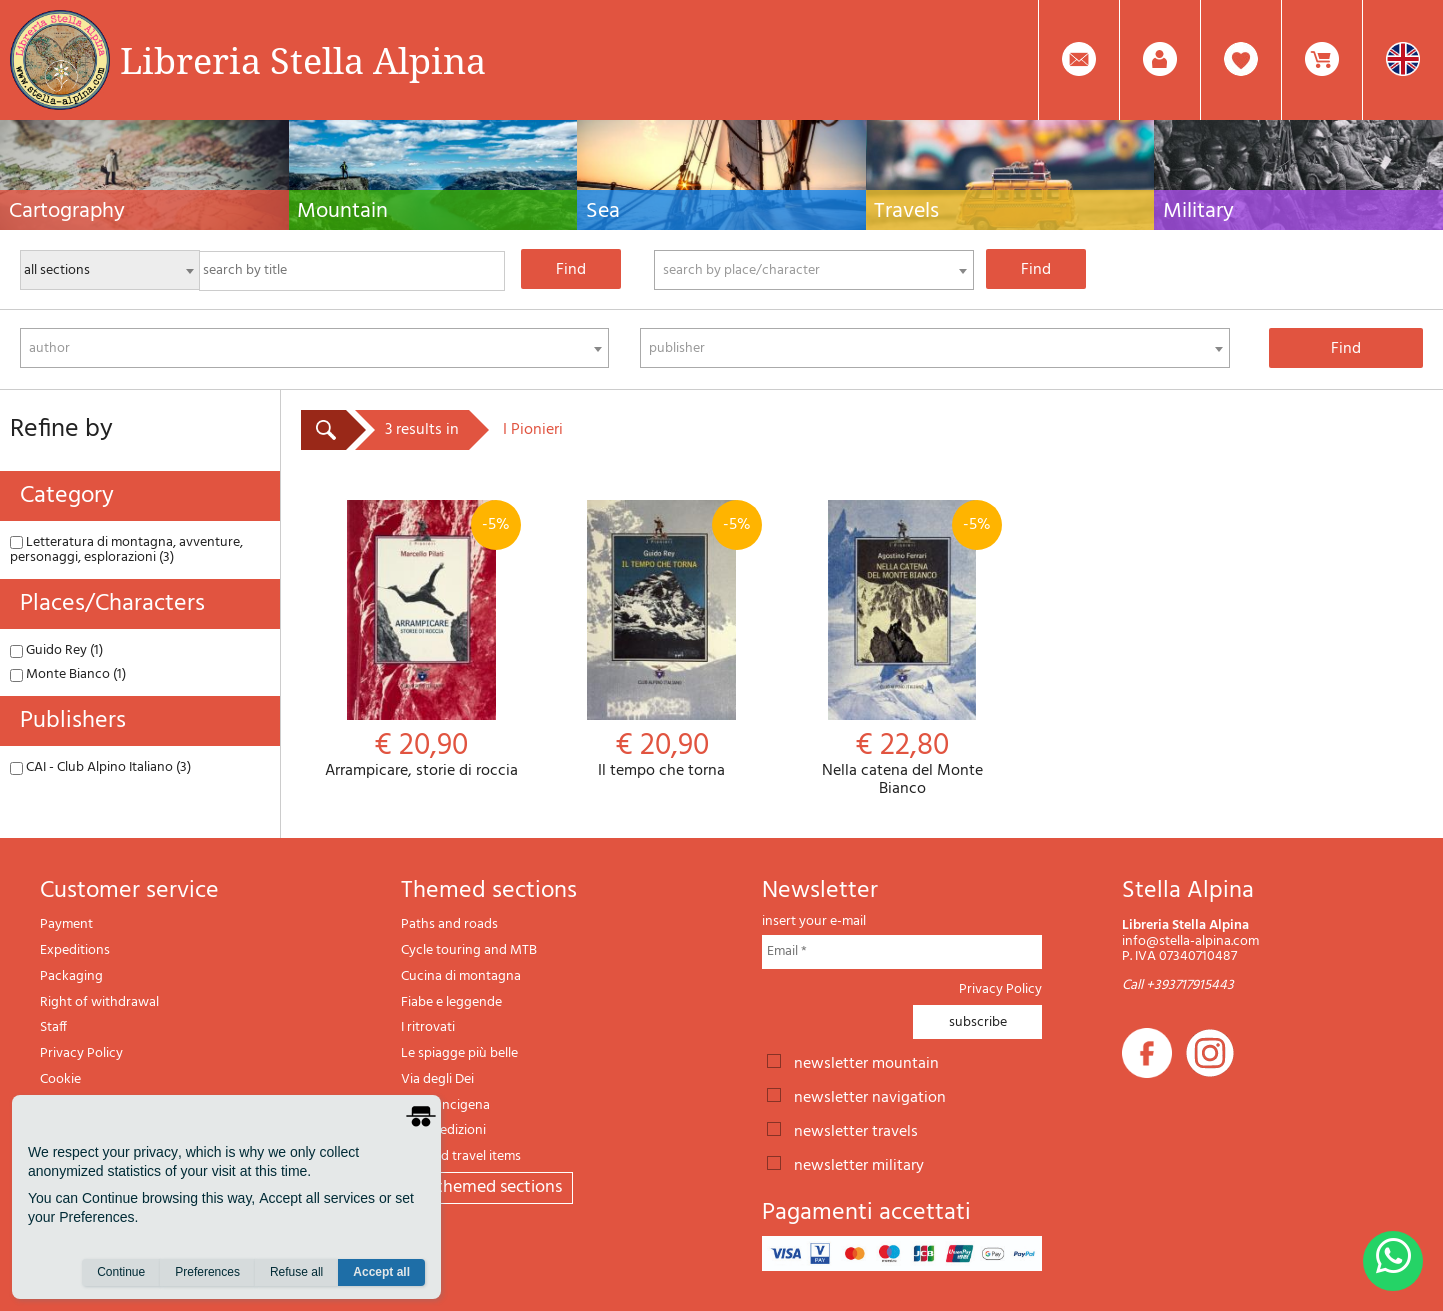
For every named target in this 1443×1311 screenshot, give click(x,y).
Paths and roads (449, 924)
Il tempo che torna (661, 640)
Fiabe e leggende (451, 1002)
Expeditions (75, 950)
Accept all (381, 1272)
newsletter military (859, 1164)
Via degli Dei (437, 1079)
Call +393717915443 (1178, 985)
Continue (121, 1272)
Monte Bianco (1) (68, 674)
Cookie (60, 1079)
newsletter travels (856, 1130)
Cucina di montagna (461, 976)
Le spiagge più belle (459, 1053)
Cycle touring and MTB (469, 950)
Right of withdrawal (99, 1002)
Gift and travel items (461, 1156)
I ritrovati (428, 1027)
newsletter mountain (866, 1062)
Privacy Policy (81, 1053)
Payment (66, 924)
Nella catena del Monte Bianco (902, 649)
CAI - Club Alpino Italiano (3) (100, 767)
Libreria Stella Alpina (303, 60)
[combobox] (813, 270)
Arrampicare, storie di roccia (421, 640)
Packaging (71, 976)
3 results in (422, 430)
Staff (53, 1027)
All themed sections (487, 1187)
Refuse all (296, 1272)
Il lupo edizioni (443, 1130)
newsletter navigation (870, 1096)
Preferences (207, 1272)
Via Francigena (445, 1105)
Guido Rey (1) (56, 650)
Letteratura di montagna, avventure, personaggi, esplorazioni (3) (126, 550)
